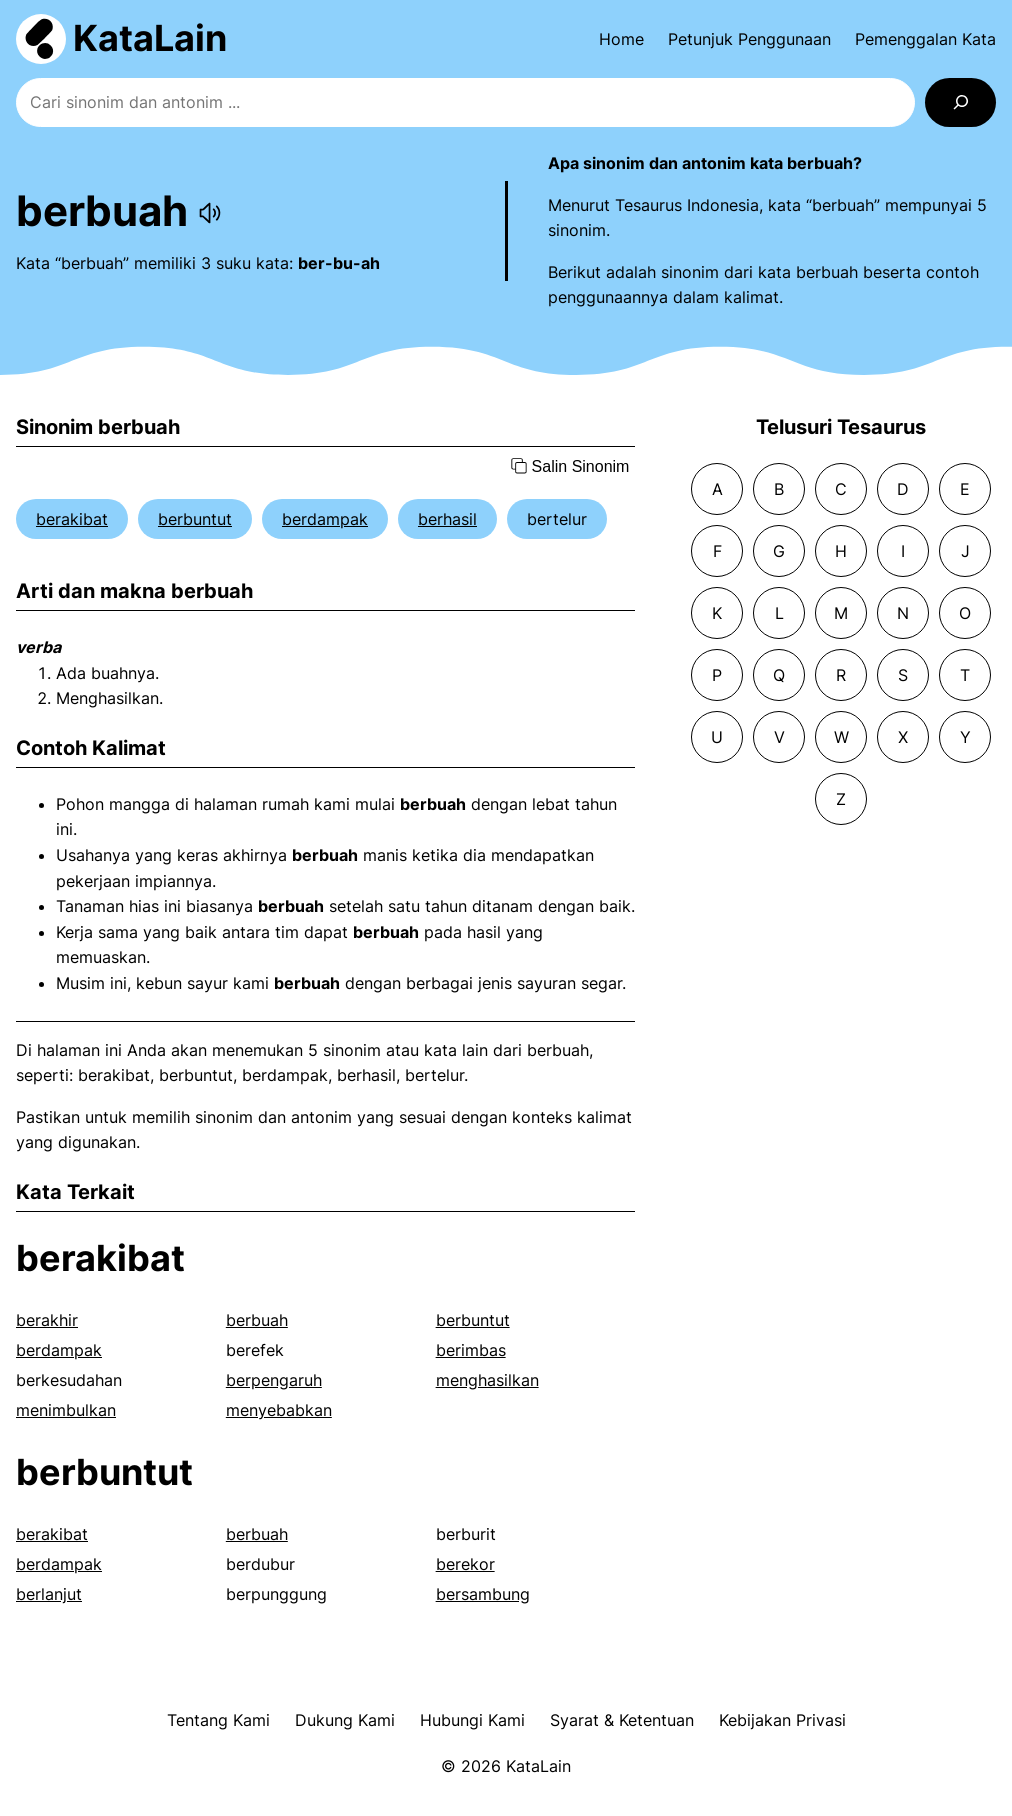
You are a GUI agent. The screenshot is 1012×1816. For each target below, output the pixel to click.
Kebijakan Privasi (782, 1720)
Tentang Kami (218, 1720)
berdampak (325, 519)
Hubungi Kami (472, 1720)
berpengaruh (274, 1380)
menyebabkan (279, 1410)
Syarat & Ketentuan (622, 1720)
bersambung (483, 1594)
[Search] (960, 102)
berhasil (447, 519)
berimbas (471, 1350)
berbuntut (195, 519)
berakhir (47, 1320)
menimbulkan (66, 1410)
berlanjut (49, 1594)
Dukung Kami (345, 1720)
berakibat (72, 519)
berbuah (257, 1320)
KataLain (150, 38)
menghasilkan (487, 1380)
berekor (465, 1564)
